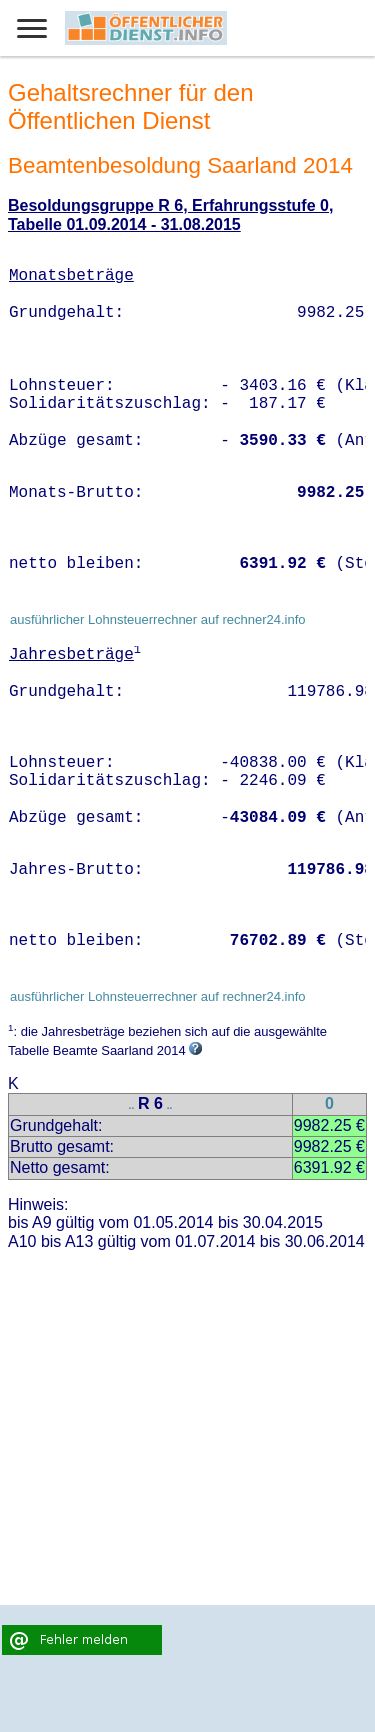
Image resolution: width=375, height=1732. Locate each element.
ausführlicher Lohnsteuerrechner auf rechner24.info (158, 619)
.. (132, 1105)
